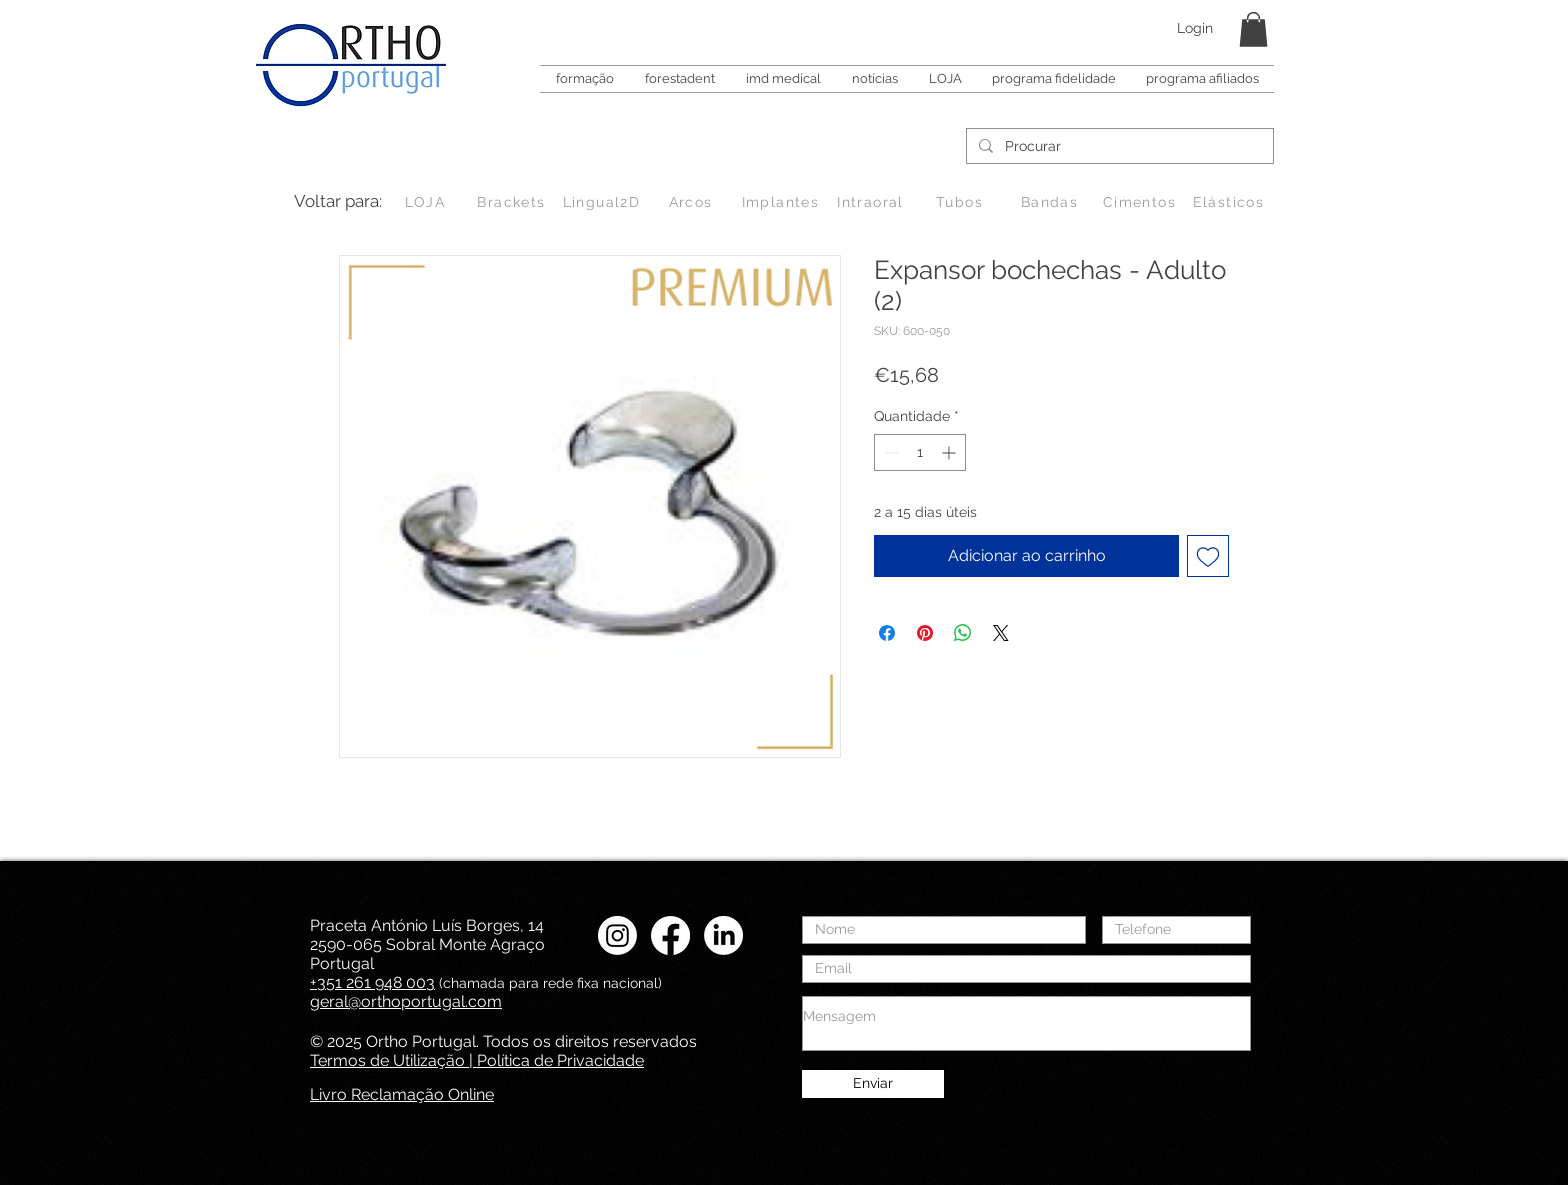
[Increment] (950, 452)
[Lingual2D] (603, 202)
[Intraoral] (872, 202)
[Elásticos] (1230, 202)
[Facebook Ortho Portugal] (670, 935)
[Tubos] (961, 202)
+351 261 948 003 (372, 982)
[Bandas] (1051, 202)
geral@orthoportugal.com (406, 1001)
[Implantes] (782, 202)
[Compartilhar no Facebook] (887, 633)
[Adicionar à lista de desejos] (1208, 556)
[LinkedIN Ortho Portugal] (723, 935)
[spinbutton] (920, 452)
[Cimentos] (1141, 202)
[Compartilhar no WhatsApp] (963, 633)
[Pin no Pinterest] (925, 633)
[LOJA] (427, 202)
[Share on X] (1001, 633)
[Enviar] (873, 1084)
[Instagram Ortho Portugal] (617, 935)
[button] (1253, 29)
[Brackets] (513, 202)
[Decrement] (889, 452)
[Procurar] (1118, 147)
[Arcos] (692, 202)
